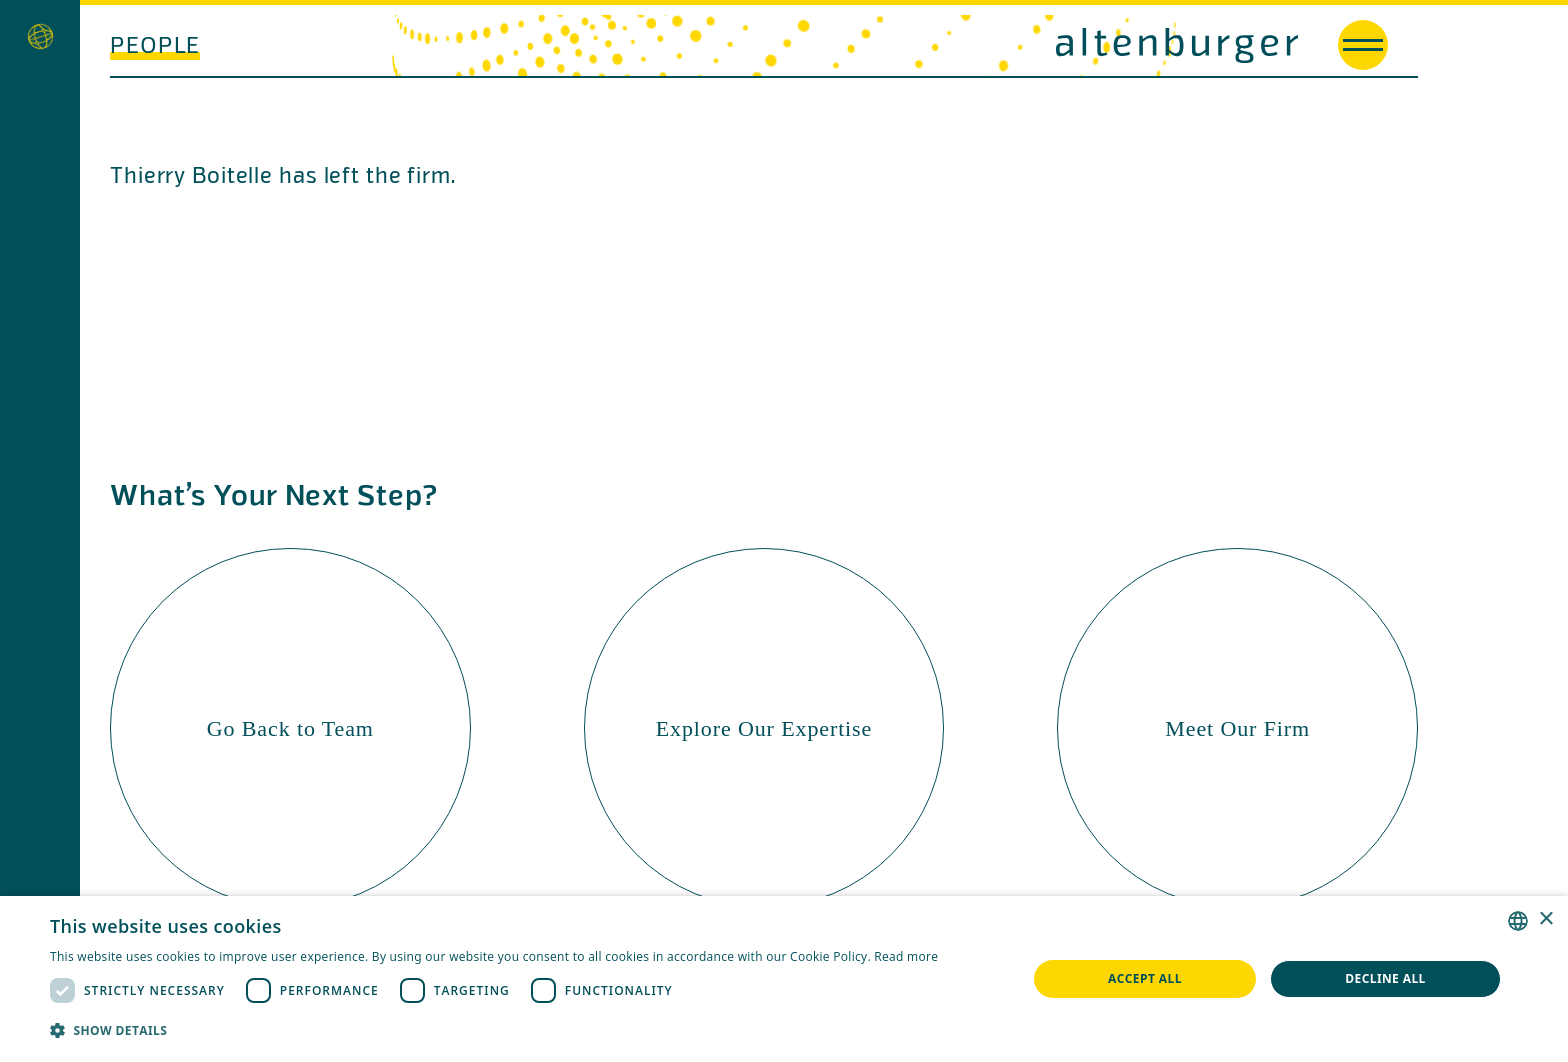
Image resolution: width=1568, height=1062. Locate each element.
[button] (494, 1030)
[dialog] (784, 979)
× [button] (1545, 919)
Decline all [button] (1385, 978)
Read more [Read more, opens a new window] (906, 956)
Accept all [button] (1145, 978)
